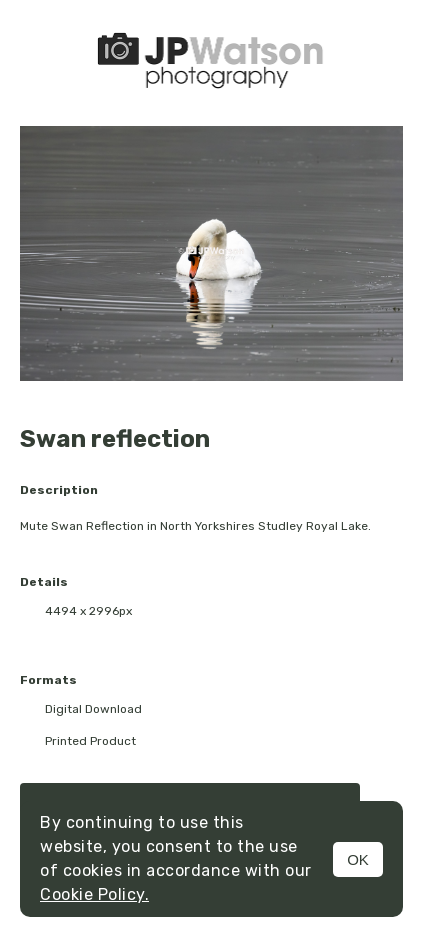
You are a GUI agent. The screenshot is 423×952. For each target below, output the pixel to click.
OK (358, 859)
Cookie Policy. (94, 894)
